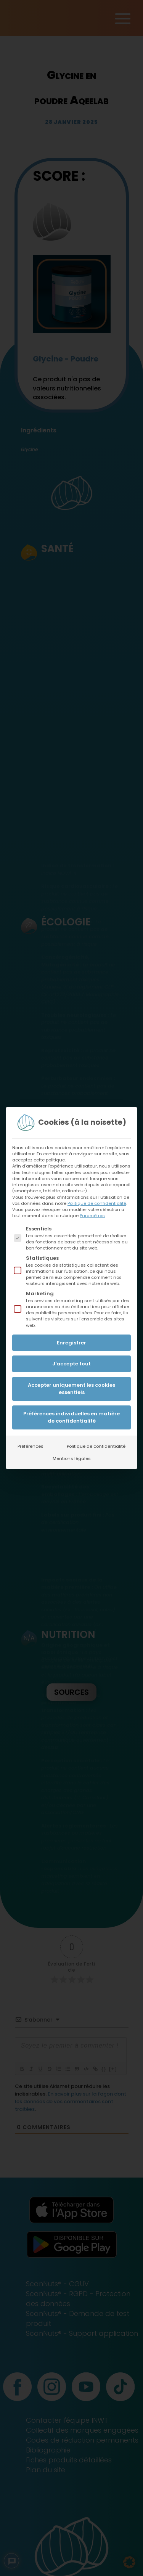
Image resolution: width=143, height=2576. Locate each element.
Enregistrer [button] (71, 1342)
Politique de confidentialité (96, 1203)
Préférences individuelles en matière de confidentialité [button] (71, 1417)
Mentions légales (72, 1458)
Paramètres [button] (92, 1216)
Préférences (30, 1446)
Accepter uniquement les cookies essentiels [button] (71, 1388)
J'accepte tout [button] (71, 1363)
